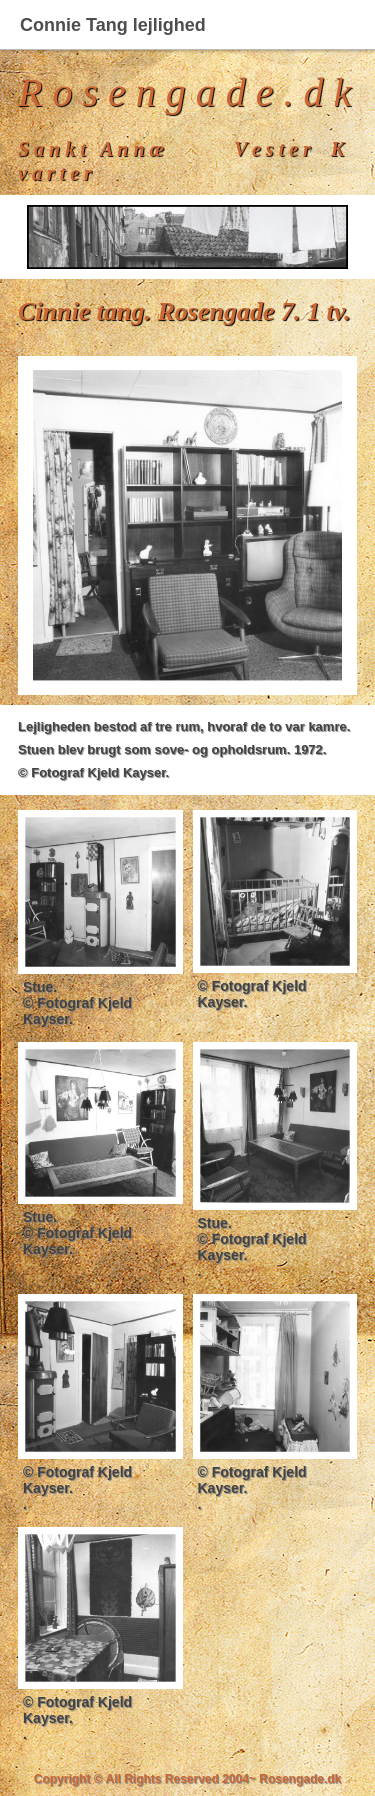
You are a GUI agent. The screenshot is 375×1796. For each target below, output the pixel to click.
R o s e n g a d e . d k (184, 92)
